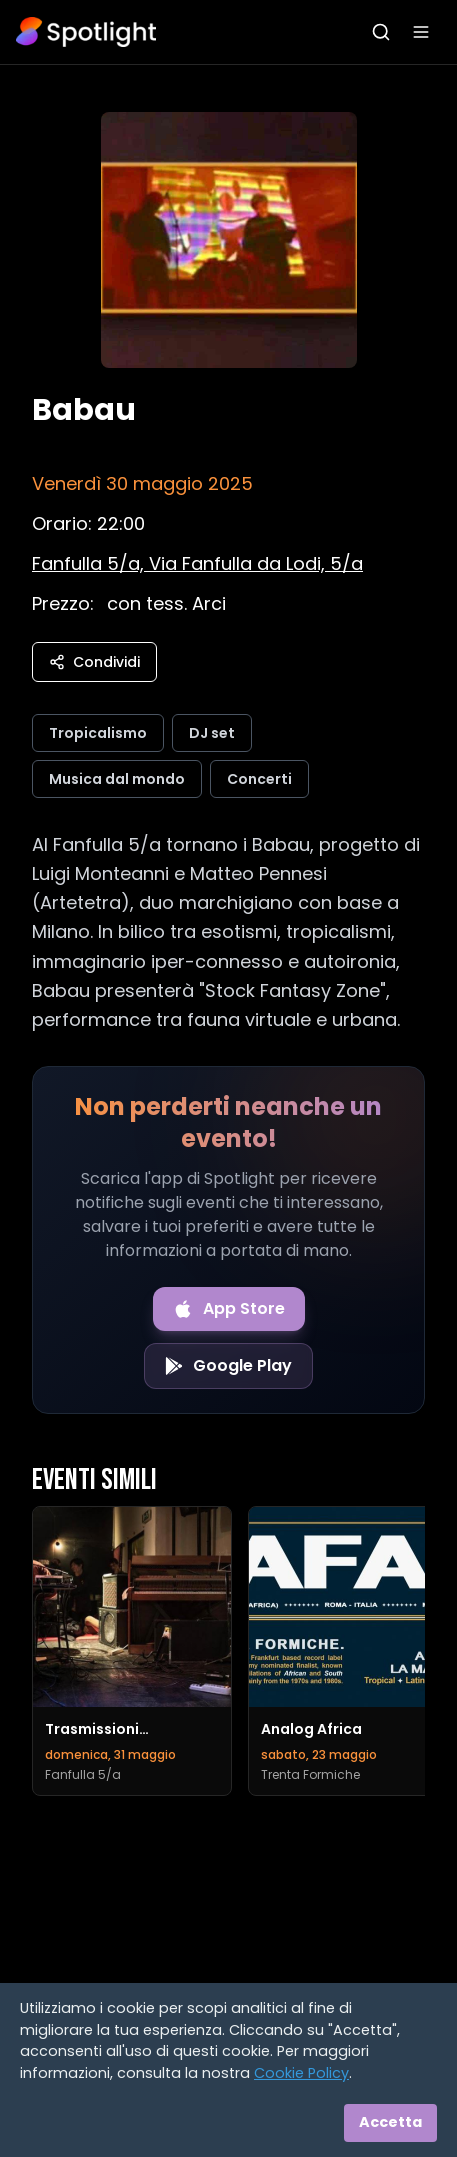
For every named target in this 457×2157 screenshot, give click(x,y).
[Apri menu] (421, 32)
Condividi (94, 662)
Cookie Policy (301, 2073)
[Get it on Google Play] (228, 1366)
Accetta (390, 2122)
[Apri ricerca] (381, 32)
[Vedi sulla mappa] (197, 563)
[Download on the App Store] (229, 1309)
